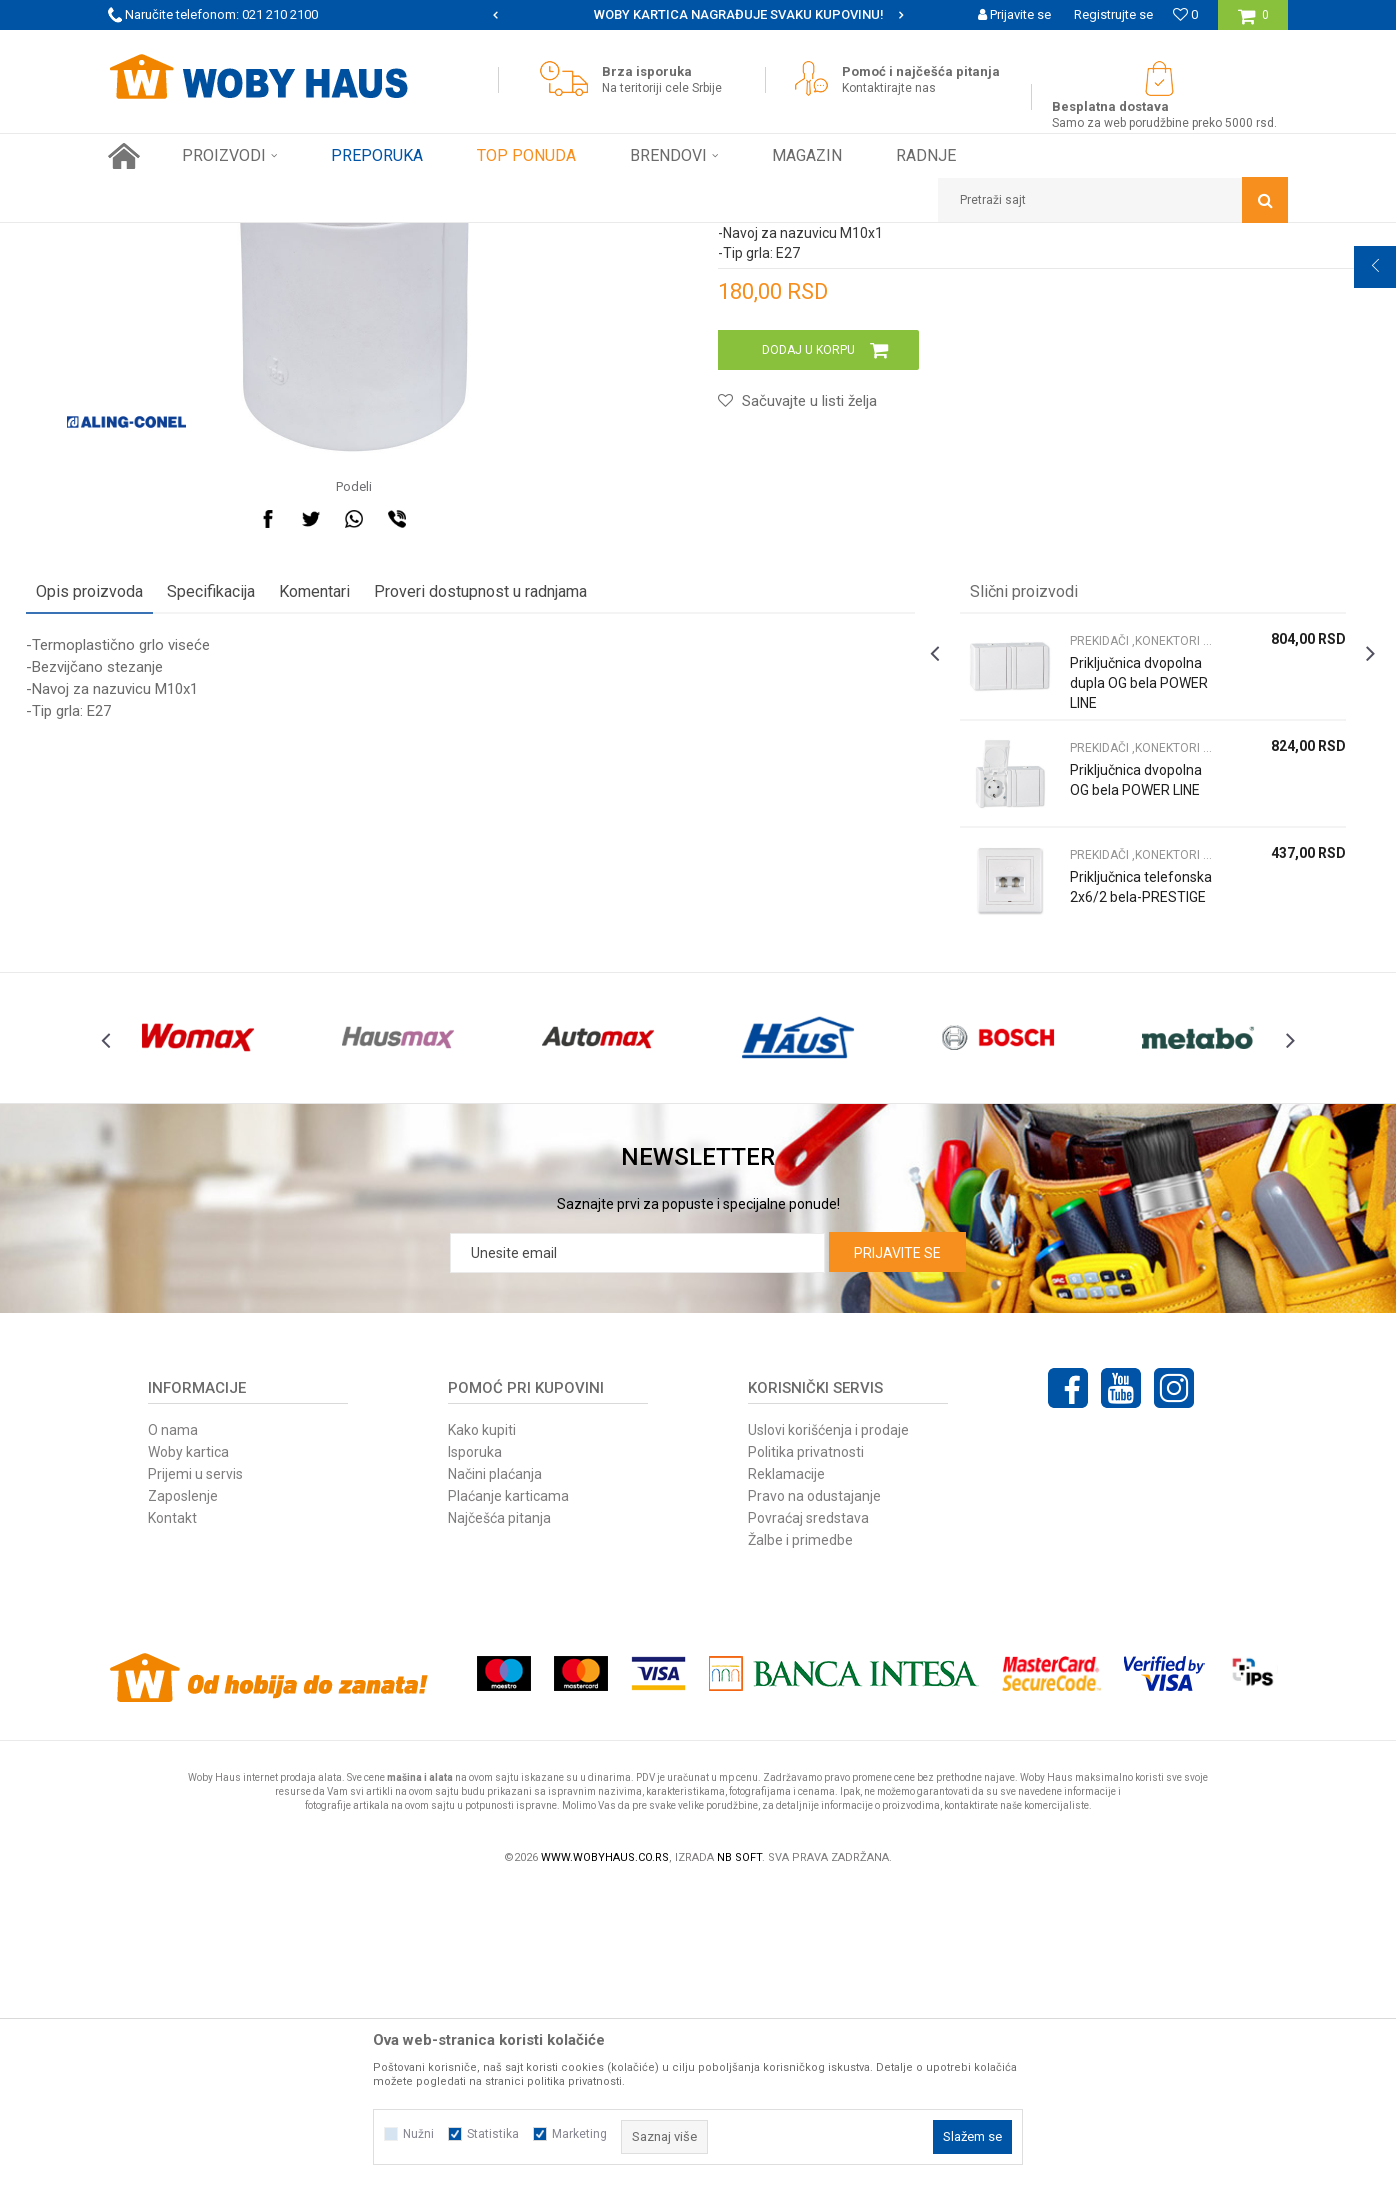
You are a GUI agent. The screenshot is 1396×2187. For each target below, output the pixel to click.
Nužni (418, 2134)
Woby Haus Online (158, 238)
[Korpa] (1253, 22)
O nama (173, 1728)
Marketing (579, 2134)
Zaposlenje (183, 1794)
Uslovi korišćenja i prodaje (828, 1728)
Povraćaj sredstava (808, 1816)
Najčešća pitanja (499, 1816)
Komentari (396, 852)
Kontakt (172, 1816)
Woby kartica (188, 1750)
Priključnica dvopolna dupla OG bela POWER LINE (1086, 954)
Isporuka (475, 1750)
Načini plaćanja (495, 1772)
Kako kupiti (482, 1728)
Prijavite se (897, 1551)
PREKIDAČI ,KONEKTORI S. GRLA (567, 238)
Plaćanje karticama (508, 1794)
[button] (1113, 200)
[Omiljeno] (1185, 14)
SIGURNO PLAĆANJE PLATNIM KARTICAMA (696, 14)
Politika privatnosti (806, 1750)
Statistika (493, 2134)
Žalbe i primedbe (800, 1838)
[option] (698, 15)
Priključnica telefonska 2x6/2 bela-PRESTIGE (1079, 1168)
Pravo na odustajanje (814, 1794)
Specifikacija (293, 852)
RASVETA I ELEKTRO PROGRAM (377, 238)
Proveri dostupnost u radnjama (562, 852)
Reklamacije (786, 1772)
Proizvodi (249, 238)
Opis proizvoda (171, 852)
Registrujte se (1113, 14)
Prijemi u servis (195, 1772)
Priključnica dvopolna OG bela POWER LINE (1083, 1061)
